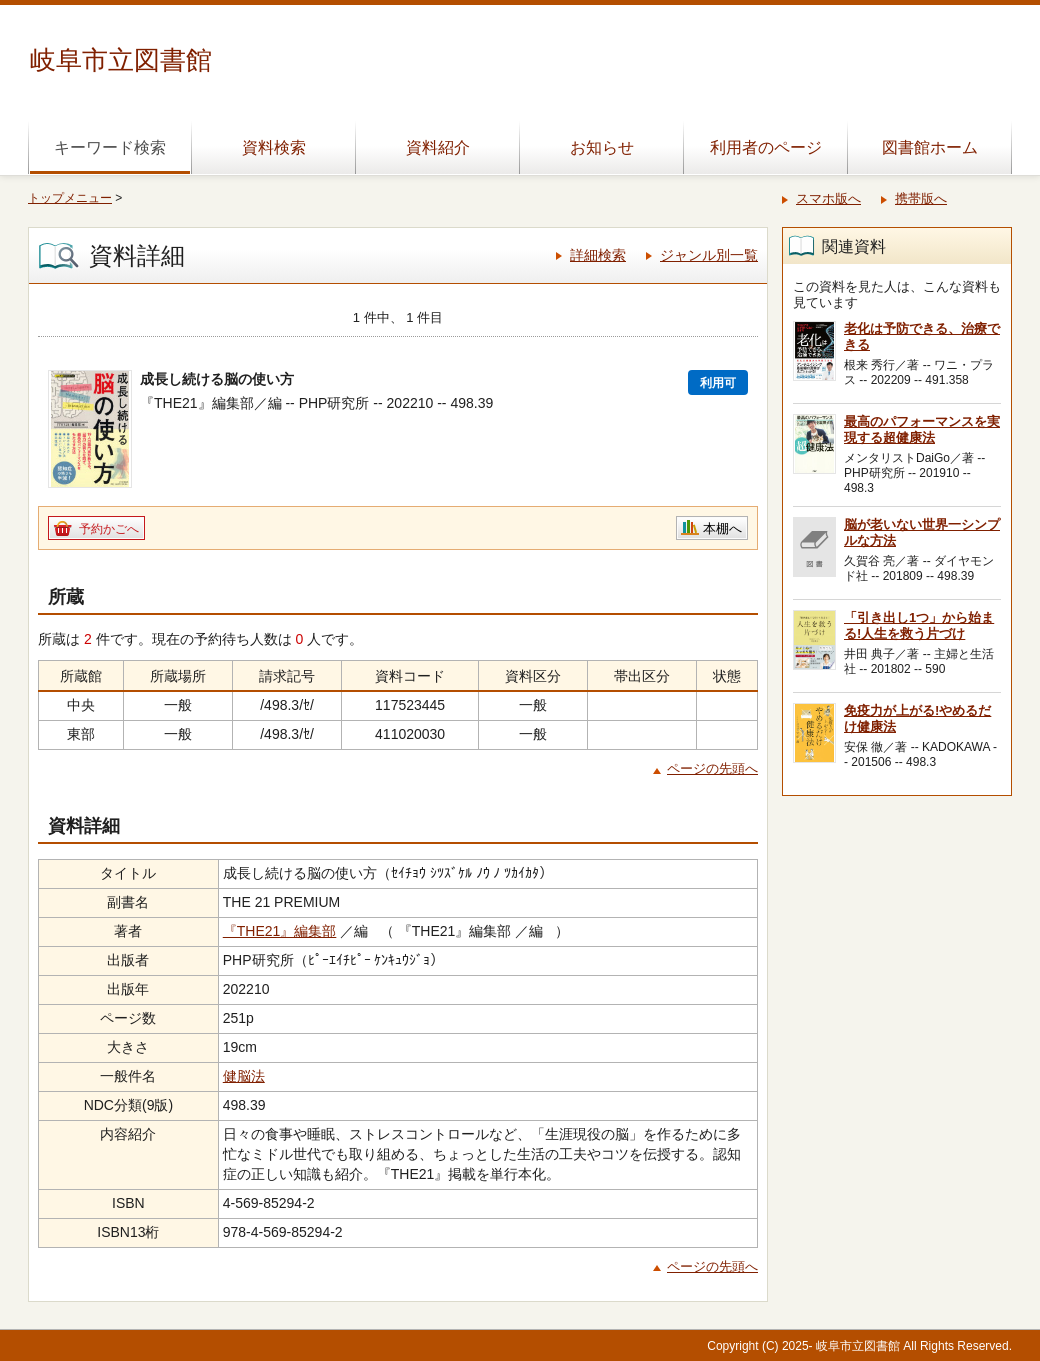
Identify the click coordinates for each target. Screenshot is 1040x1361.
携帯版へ (921, 198)
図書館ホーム (930, 147)
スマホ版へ (828, 198)
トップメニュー (70, 198)
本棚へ (722, 528)
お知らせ (602, 147)
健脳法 (244, 1076)
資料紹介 (438, 147)
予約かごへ (109, 529)
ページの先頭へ (712, 768)
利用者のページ (766, 147)
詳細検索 (598, 255)
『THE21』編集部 (280, 931)
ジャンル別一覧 (709, 255)
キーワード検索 (110, 147)
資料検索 (274, 147)
